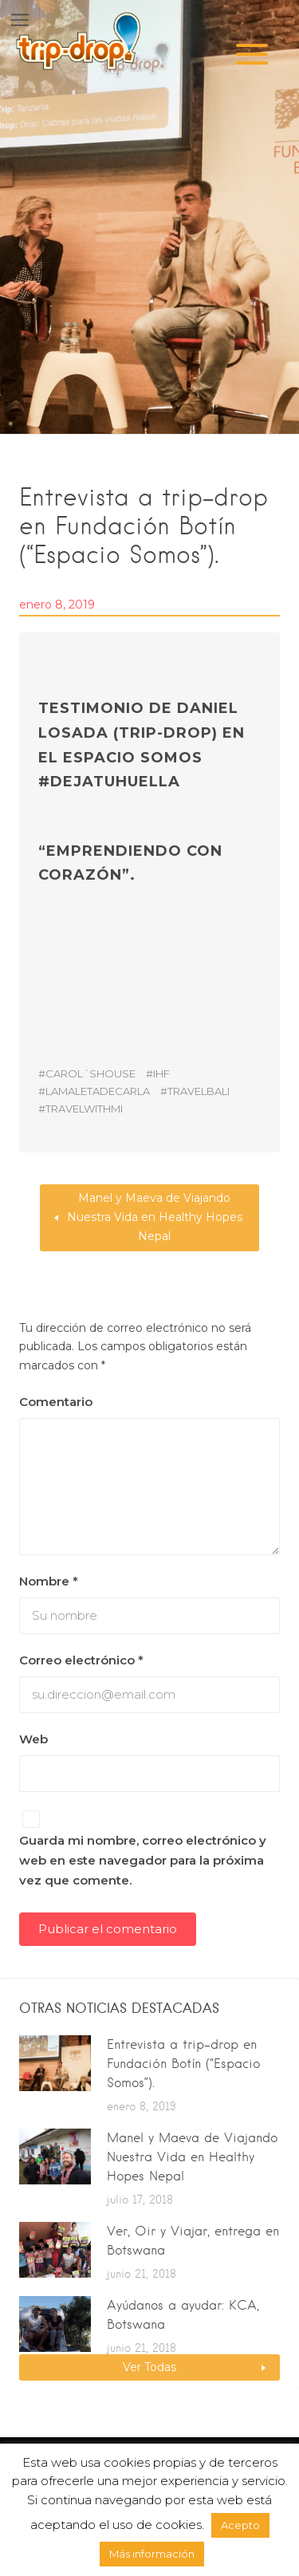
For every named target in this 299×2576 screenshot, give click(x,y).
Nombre (48, 1581)
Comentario (55, 1401)
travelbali (198, 1091)
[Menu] (252, 54)
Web (33, 1739)
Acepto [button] (240, 2525)
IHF (161, 1073)
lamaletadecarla (97, 1091)
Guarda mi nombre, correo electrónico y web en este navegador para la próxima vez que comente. (142, 1860)
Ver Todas (149, 2367)
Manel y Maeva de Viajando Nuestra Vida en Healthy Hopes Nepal (154, 1217)
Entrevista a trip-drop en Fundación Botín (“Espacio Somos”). (183, 2063)
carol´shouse (90, 1073)
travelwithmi (84, 1108)
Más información (152, 2553)
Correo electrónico (81, 1660)
